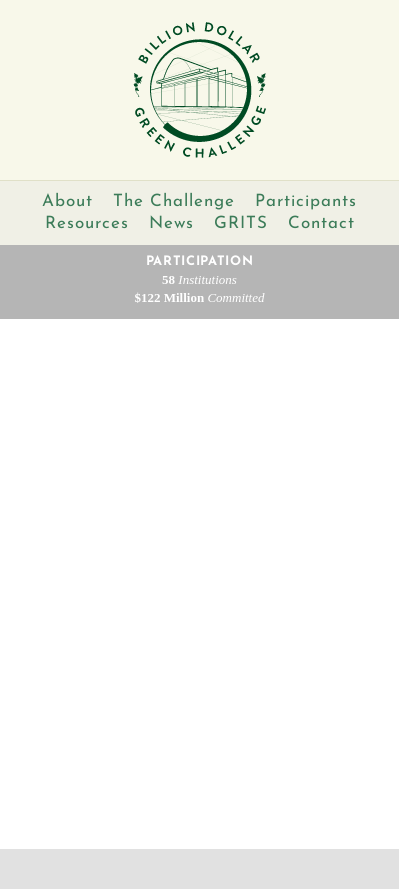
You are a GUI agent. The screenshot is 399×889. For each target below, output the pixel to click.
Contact (321, 223)
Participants (306, 201)
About (67, 201)
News (171, 223)
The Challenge (174, 201)
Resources (87, 223)
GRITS (241, 223)
